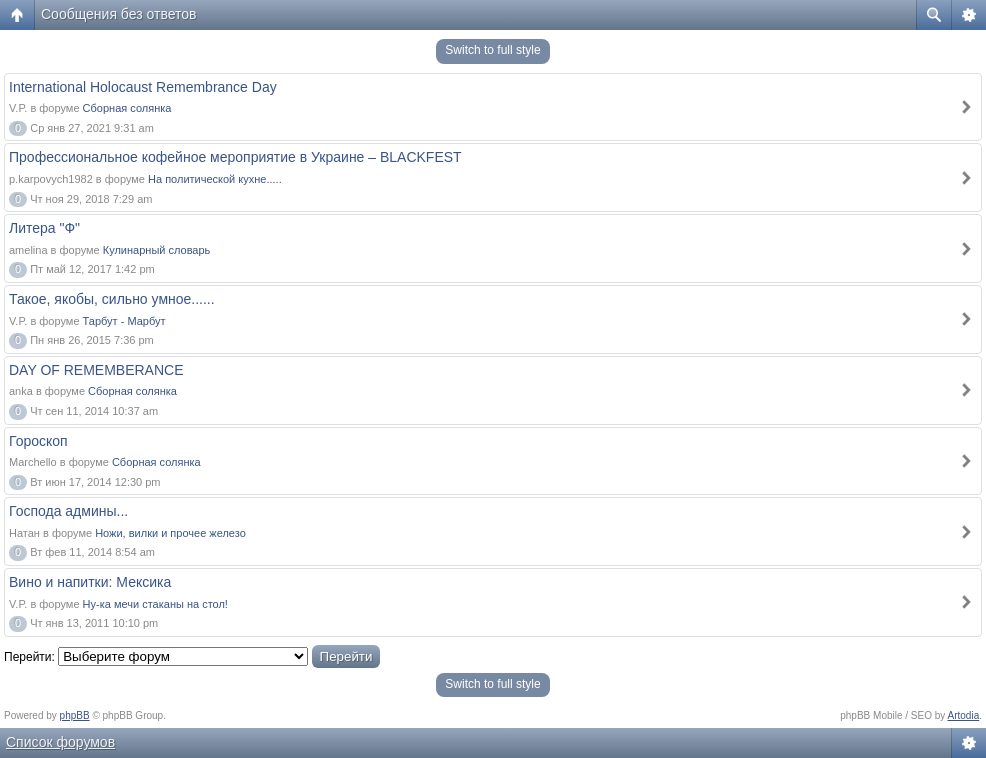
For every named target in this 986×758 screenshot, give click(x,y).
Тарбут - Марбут (124, 321)
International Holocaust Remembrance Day (143, 87)
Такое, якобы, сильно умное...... (112, 299)
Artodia (964, 715)
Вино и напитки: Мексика (90, 582)
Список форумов (60, 742)
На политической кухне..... (215, 179)
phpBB (75, 715)
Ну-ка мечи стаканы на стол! (155, 604)
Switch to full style (492, 50)
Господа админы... (68, 511)
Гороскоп (38, 441)
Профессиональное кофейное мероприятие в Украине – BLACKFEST (235, 157)
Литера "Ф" (44, 228)
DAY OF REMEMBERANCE (96, 370)
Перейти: (29, 657)
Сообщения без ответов (119, 14)
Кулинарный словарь (157, 250)
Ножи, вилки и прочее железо (170, 533)
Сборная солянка (127, 108)
